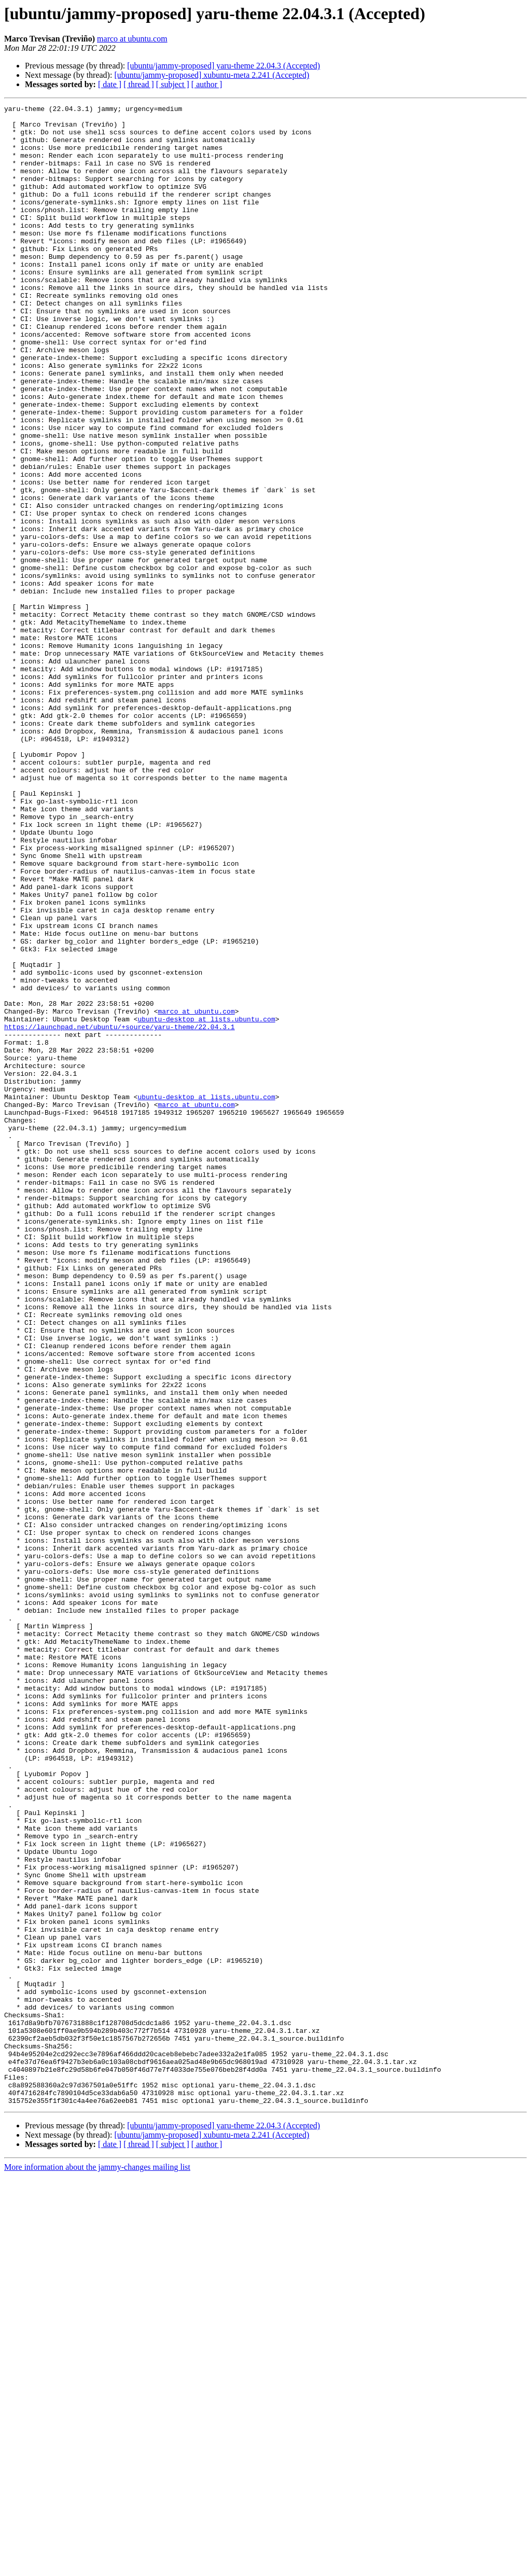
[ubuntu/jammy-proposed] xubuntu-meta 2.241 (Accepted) (211, 75)
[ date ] (109, 84)
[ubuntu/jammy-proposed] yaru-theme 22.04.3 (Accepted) (223, 65)
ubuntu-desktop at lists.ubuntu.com (206, 1202)
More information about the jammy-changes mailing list (97, 2567)
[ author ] (206, 84)
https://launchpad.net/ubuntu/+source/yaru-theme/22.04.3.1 (119, 1211)
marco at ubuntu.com (132, 38)
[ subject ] (172, 84)
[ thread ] (138, 84)
